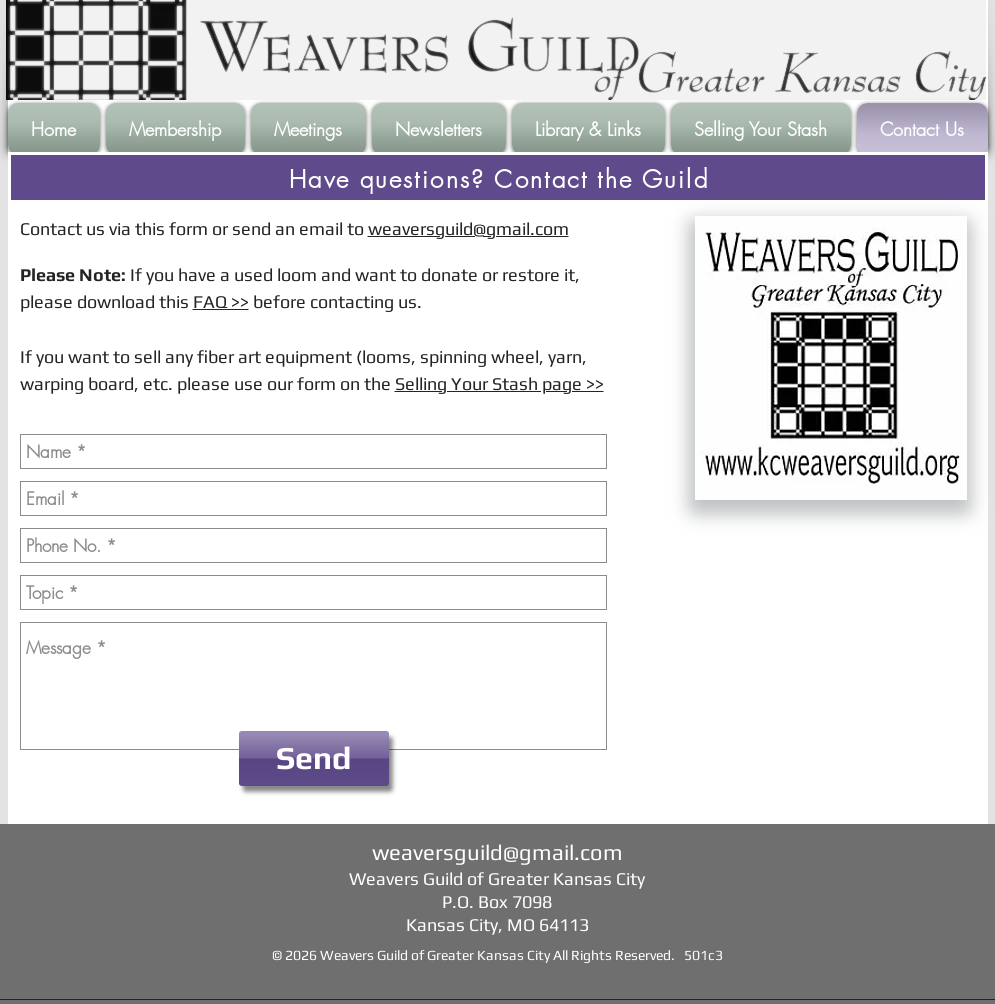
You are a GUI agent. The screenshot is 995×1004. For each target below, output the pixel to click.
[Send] (314, 758)
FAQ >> (221, 301)
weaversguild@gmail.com (468, 228)
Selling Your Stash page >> (499, 383)
